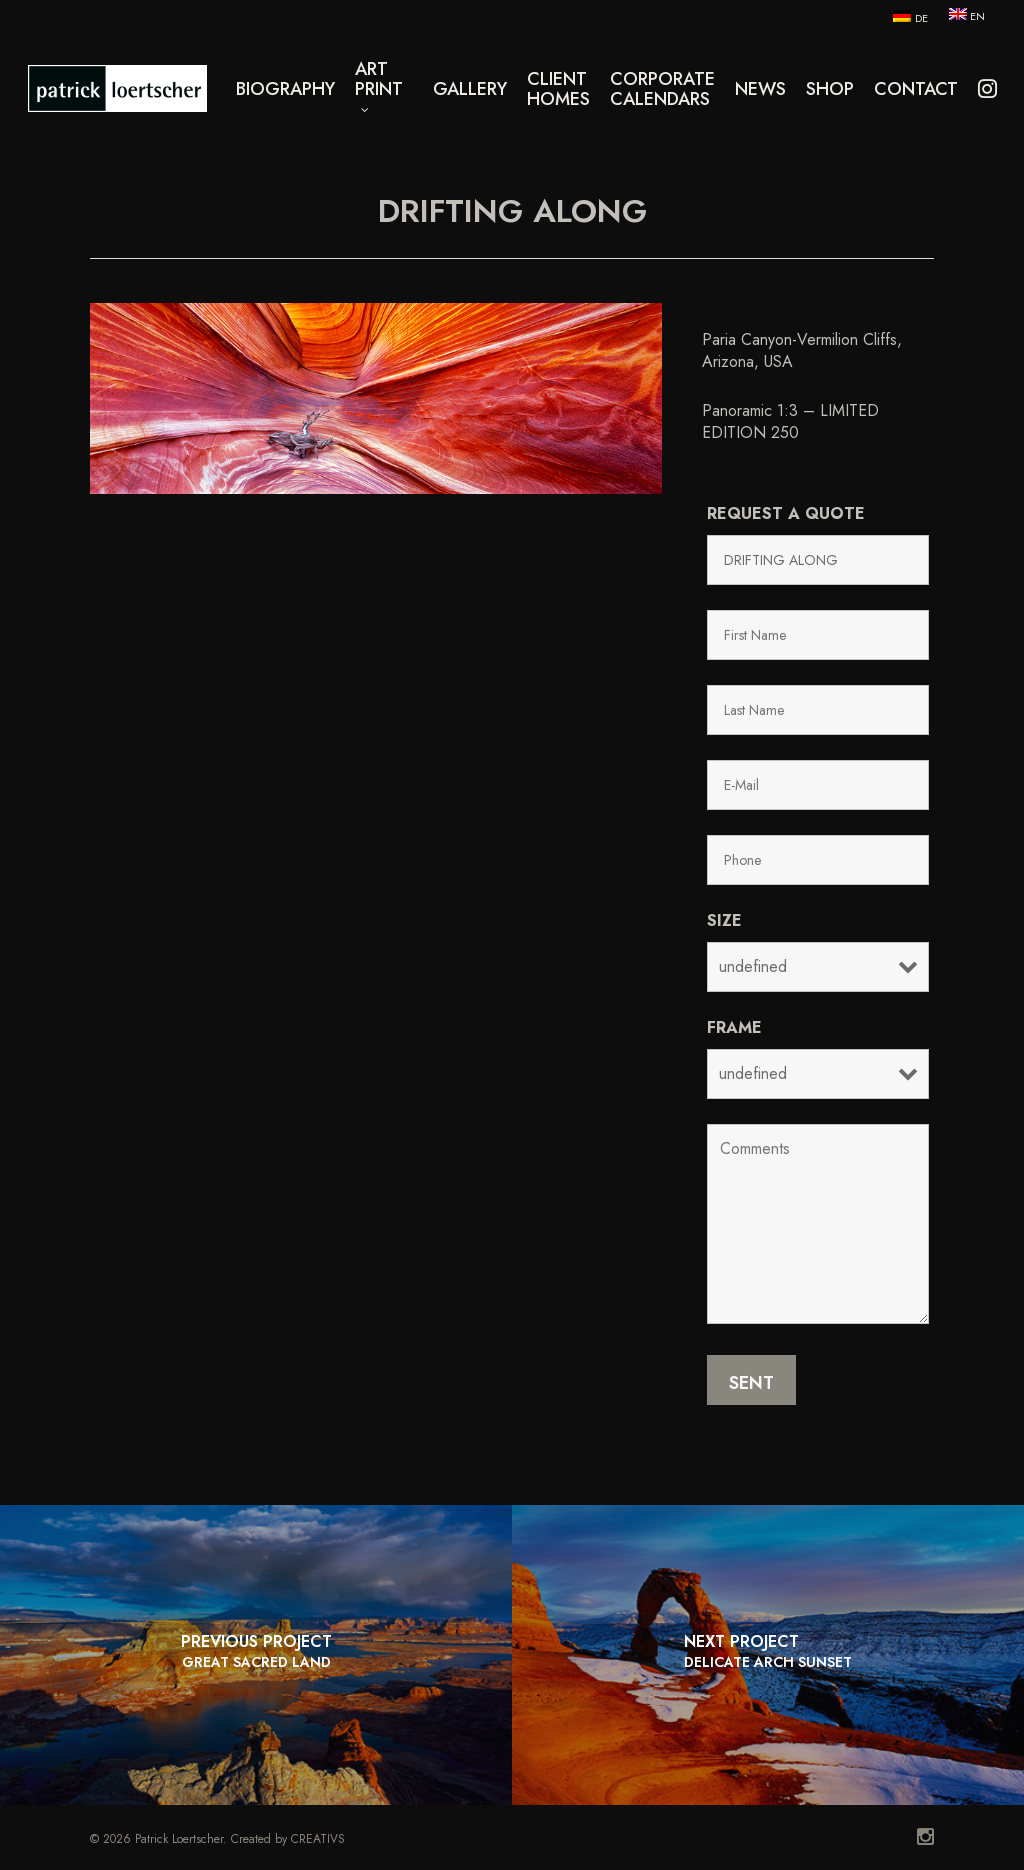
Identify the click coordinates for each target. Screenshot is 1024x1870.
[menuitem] (909, 17)
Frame (734, 1027)
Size (724, 920)
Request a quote (786, 513)
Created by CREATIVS (288, 1839)
